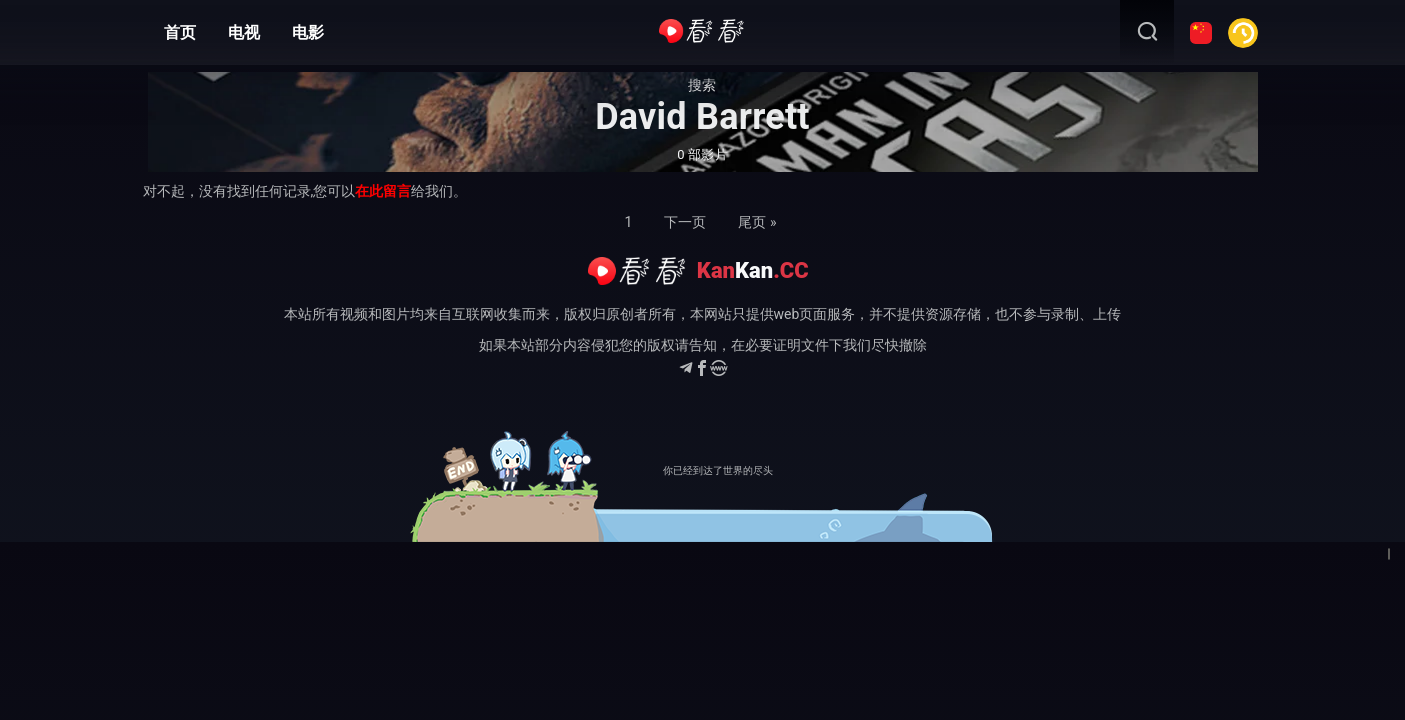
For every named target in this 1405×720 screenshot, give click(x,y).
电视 (244, 32)
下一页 (685, 222)
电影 (308, 32)
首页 (180, 32)
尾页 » (757, 222)
